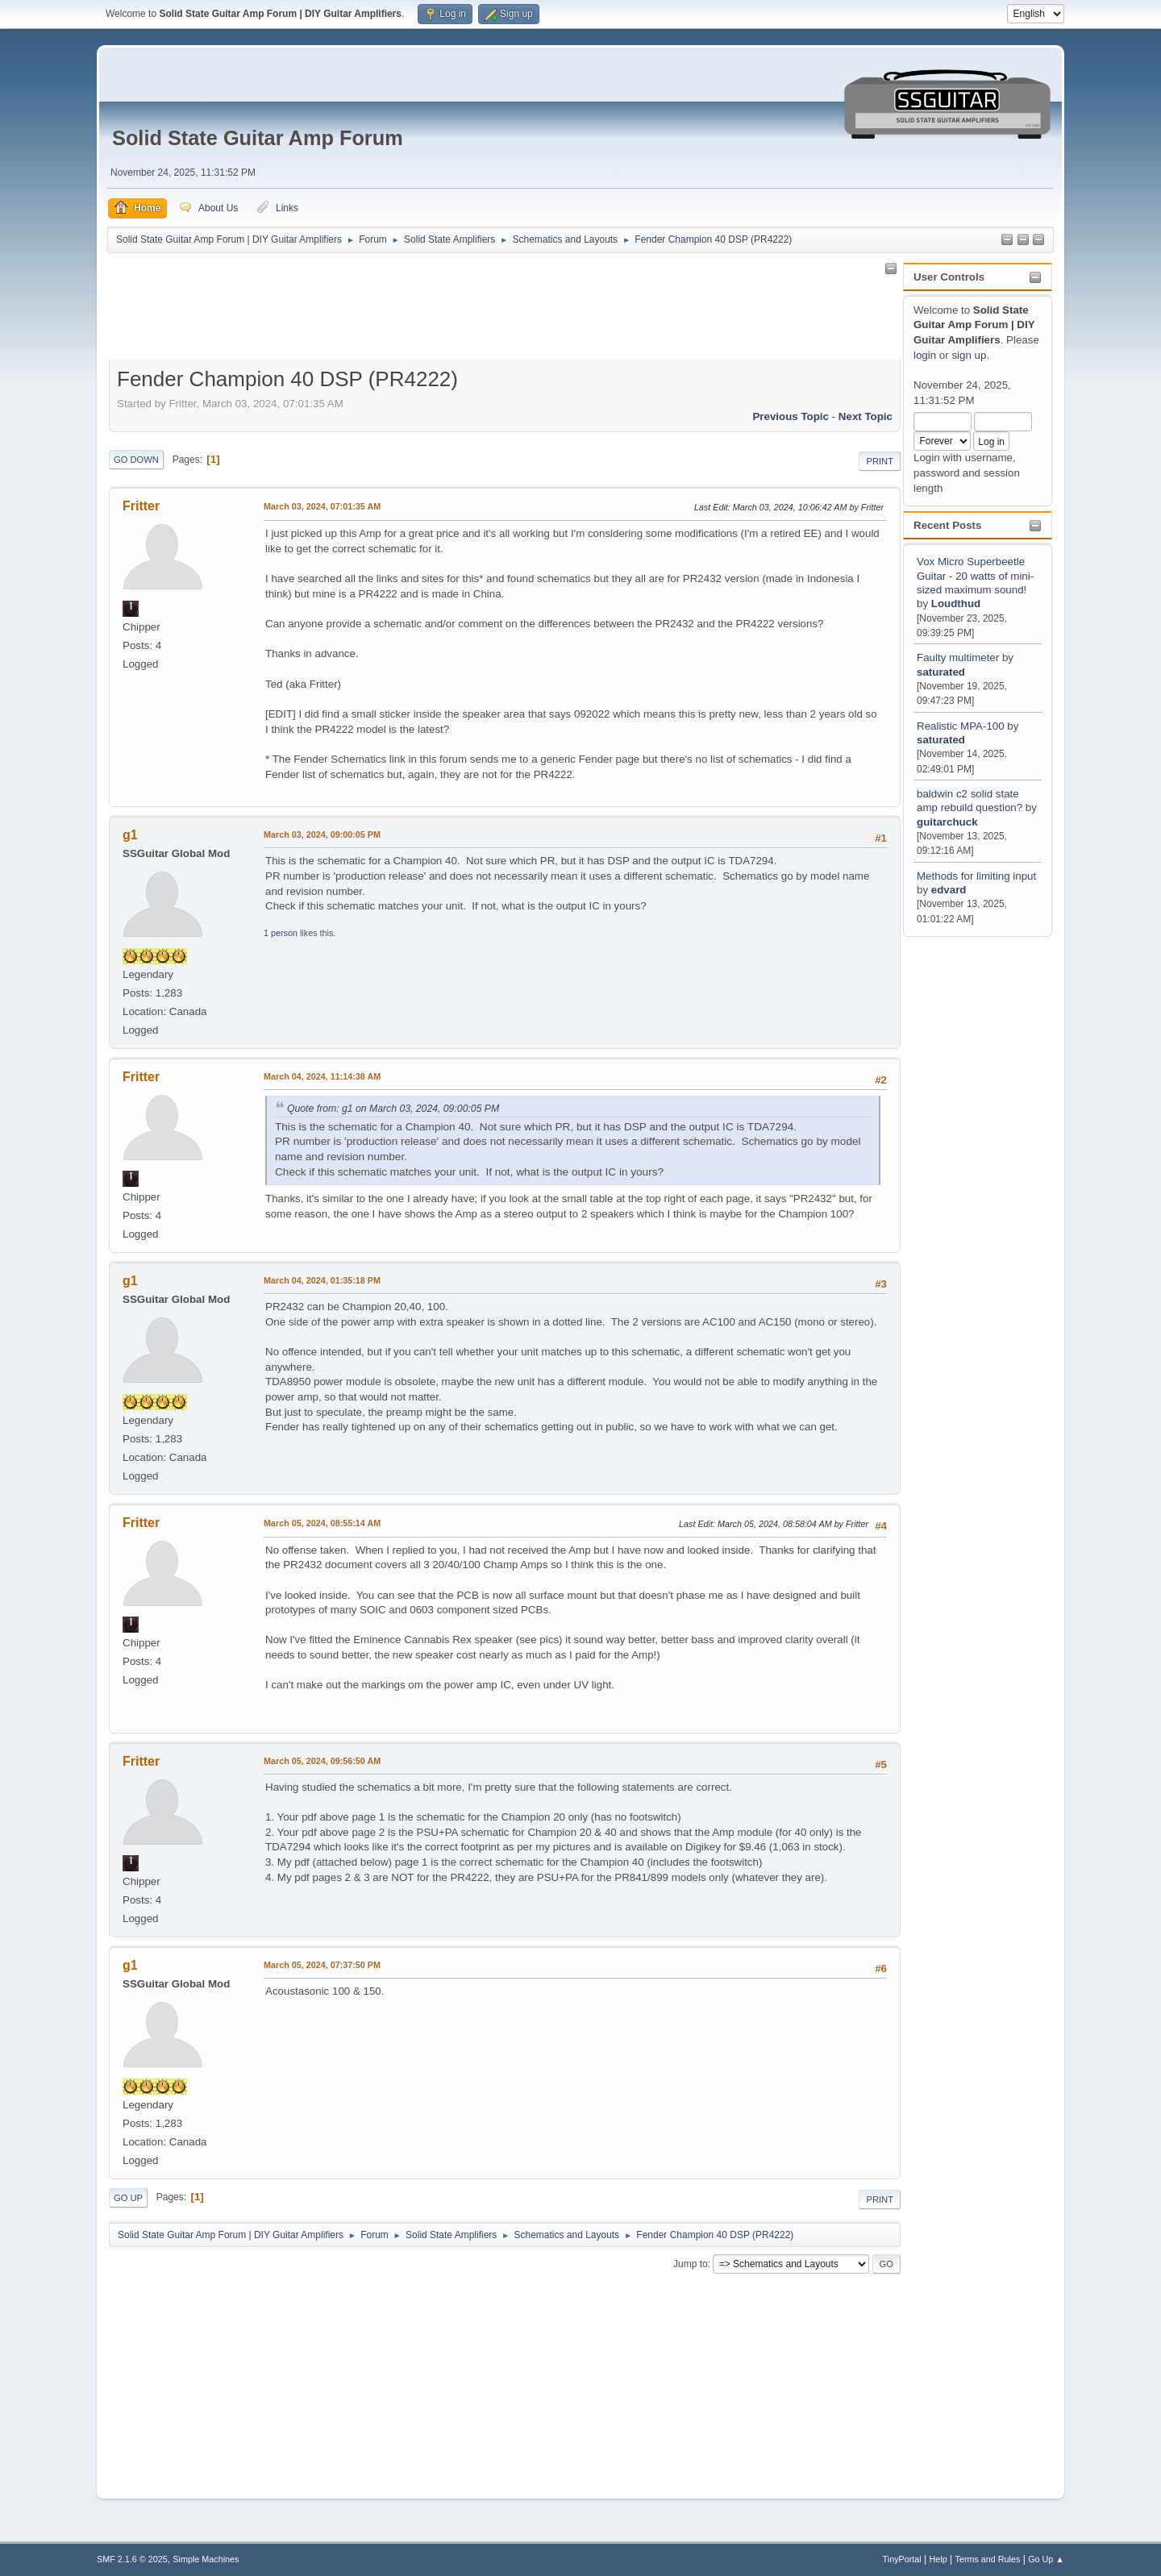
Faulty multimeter (959, 657)
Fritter (141, 506)
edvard (949, 890)
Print (879, 461)
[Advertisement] (970, 1183)
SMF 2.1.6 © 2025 (132, 2559)
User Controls (948, 277)
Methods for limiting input (976, 876)
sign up (968, 355)
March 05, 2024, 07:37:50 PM (322, 1965)
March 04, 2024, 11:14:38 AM (322, 1076)
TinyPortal (902, 2559)
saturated (941, 672)
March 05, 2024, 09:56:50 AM (322, 1761)
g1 (130, 835)
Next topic (865, 416)
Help (938, 2559)
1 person (281, 933)
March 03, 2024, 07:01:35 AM (322, 506)
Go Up (128, 2198)
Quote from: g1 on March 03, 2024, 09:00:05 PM (393, 1108)
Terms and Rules (988, 2559)
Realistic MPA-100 (961, 726)
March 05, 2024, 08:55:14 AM (322, 1523)
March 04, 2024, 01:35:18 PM (322, 1280)
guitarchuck (947, 822)
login (924, 355)
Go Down (136, 459)
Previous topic (790, 416)
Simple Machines (206, 2559)
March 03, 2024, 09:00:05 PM (322, 834)
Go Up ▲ (1046, 2559)
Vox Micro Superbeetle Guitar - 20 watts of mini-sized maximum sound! (975, 576)
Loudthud (955, 603)
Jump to (690, 2264)
